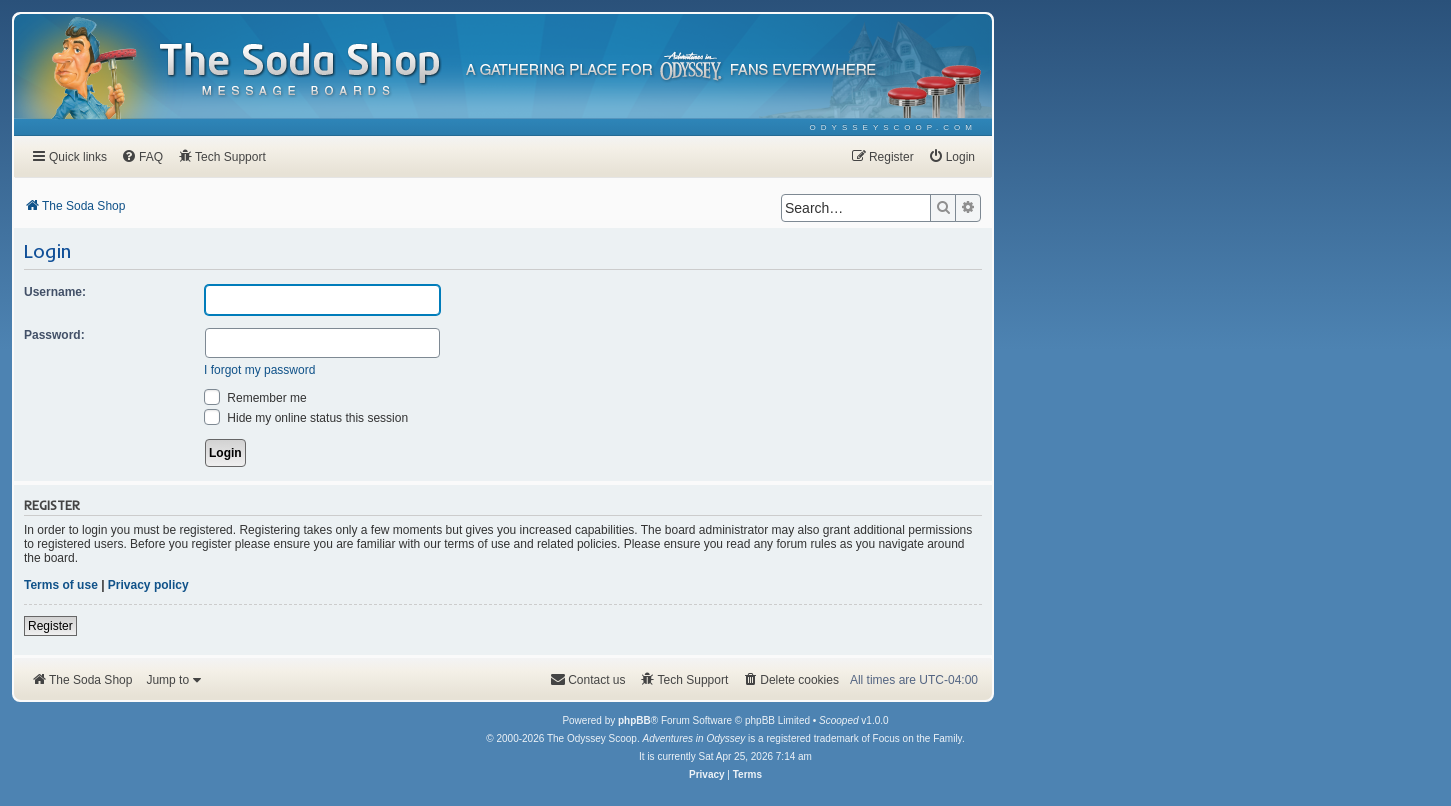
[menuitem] (893, 127)
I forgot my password (259, 370)
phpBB (634, 720)
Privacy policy (148, 585)
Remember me (255, 398)
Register (50, 626)
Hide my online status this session (306, 418)
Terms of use (61, 585)
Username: (55, 292)
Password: (54, 335)
